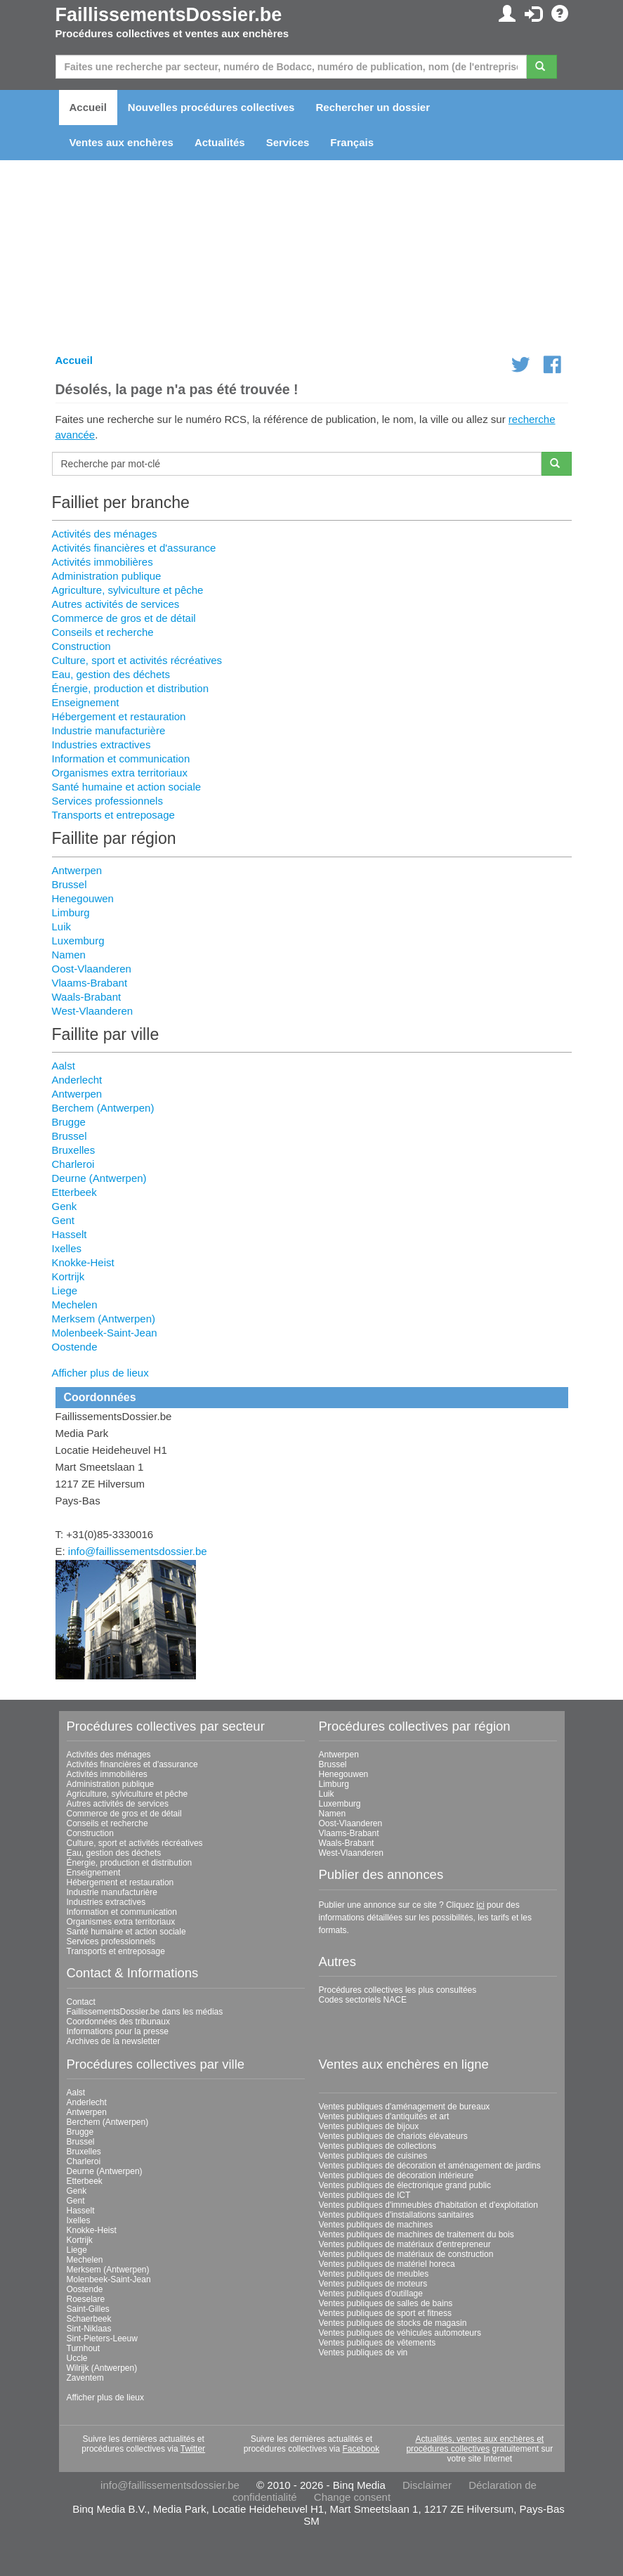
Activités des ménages (104, 534)
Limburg (71, 912)
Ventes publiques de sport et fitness (385, 2313)
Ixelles (67, 1248)
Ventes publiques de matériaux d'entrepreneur (405, 2244)
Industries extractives (101, 744)
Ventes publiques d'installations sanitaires (396, 2215)
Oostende (75, 1347)
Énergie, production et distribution (130, 688)
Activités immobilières (102, 562)
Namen (69, 955)
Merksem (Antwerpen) (104, 1319)
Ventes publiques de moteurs (373, 2284)
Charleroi (73, 1164)
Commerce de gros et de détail (124, 618)
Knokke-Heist (83, 1262)
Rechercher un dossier (372, 107)
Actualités (220, 142)
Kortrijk (68, 1276)
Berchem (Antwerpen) (103, 1108)
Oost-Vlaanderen (91, 969)
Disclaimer (427, 2485)
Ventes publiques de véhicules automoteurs (400, 2333)
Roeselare (86, 2299)
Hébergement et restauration (119, 716)
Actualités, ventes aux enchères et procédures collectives (475, 2444)
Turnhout (83, 2348)
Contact (81, 2002)
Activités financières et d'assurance (134, 548)
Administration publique (107, 576)
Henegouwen (83, 898)
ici (480, 1905)
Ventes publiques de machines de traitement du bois (416, 2234)
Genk (64, 1206)
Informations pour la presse (118, 2031)
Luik (62, 926)
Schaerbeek (89, 2319)
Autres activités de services (116, 604)
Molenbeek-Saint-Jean (104, 1333)
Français (352, 142)
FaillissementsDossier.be (168, 14)
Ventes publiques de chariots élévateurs (393, 2136)
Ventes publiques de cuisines (373, 2156)
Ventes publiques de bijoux (369, 2126)
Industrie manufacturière (109, 730)
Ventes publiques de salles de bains (386, 2303)
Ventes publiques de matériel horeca (387, 2264)
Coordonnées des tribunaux (118, 2022)
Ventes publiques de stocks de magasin (393, 2323)
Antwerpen (77, 870)
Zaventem (85, 2378)
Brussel (69, 884)
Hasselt (69, 1234)
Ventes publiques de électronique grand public (405, 2185)
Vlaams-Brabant (90, 983)
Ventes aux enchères (121, 142)
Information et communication (121, 759)
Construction (81, 646)
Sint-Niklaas (89, 2329)
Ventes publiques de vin (363, 2352)
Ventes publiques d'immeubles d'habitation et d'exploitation (428, 2205)
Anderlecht (77, 1080)
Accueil (88, 107)
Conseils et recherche (103, 632)
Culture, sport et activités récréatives (137, 660)
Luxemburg (78, 941)
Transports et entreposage (113, 815)
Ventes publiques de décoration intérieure (396, 2175)
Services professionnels (107, 801)
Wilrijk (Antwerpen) (102, 2368)
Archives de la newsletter (113, 2041)
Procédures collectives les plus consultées (398, 1990)
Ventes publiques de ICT (365, 2195)
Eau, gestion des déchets (111, 674)
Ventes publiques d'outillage (371, 2293)
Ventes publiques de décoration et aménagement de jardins (430, 2166)
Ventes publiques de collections (377, 2146)
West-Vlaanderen (92, 1011)
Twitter (193, 2449)
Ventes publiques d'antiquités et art (384, 2116)
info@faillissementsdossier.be (137, 1551)
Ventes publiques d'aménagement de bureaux (404, 2107)
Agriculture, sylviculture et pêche (128, 590)
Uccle (77, 2358)
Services (288, 142)
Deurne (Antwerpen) (99, 1178)
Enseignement (85, 702)
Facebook (361, 2449)
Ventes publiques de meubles (374, 2274)
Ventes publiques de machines (376, 2225)
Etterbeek (74, 1192)
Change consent (352, 2497)
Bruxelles (74, 1150)
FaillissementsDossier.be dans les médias (145, 2012)
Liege (65, 1290)
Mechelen (75, 1304)
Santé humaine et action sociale (127, 787)
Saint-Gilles (88, 2309)
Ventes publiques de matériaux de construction (406, 2254)
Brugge (69, 1122)
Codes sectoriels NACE (363, 2000)
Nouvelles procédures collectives (211, 107)
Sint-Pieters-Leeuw (102, 2338)
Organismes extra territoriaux (120, 773)
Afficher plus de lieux (100, 1373)
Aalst (63, 1066)
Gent (63, 1220)
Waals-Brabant (87, 997)
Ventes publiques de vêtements (377, 2343)
